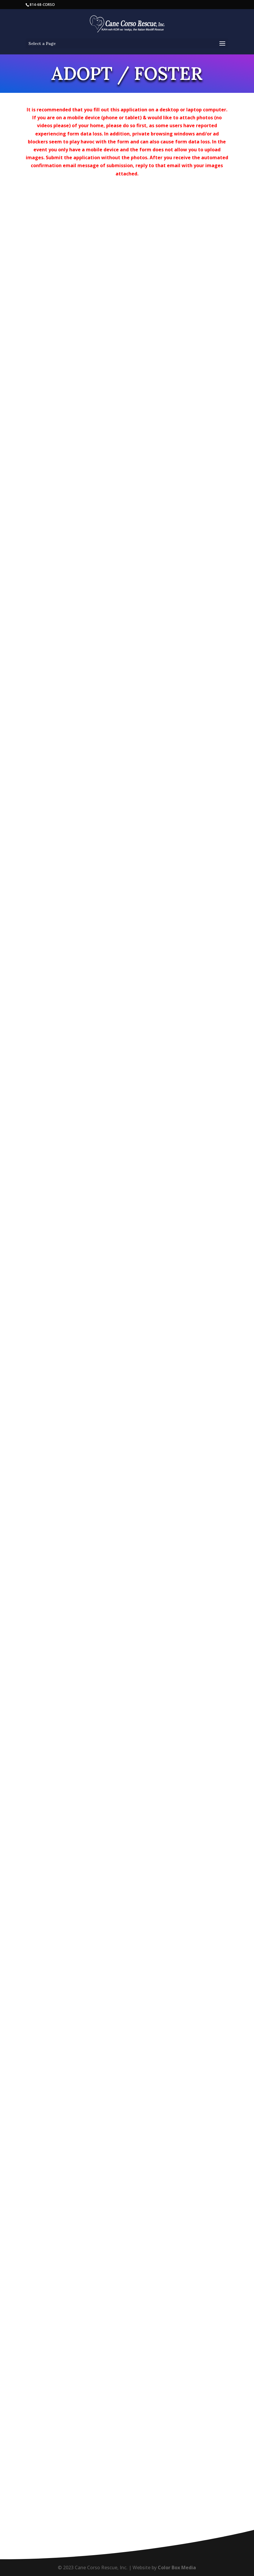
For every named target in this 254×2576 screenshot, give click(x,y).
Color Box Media (177, 2567)
